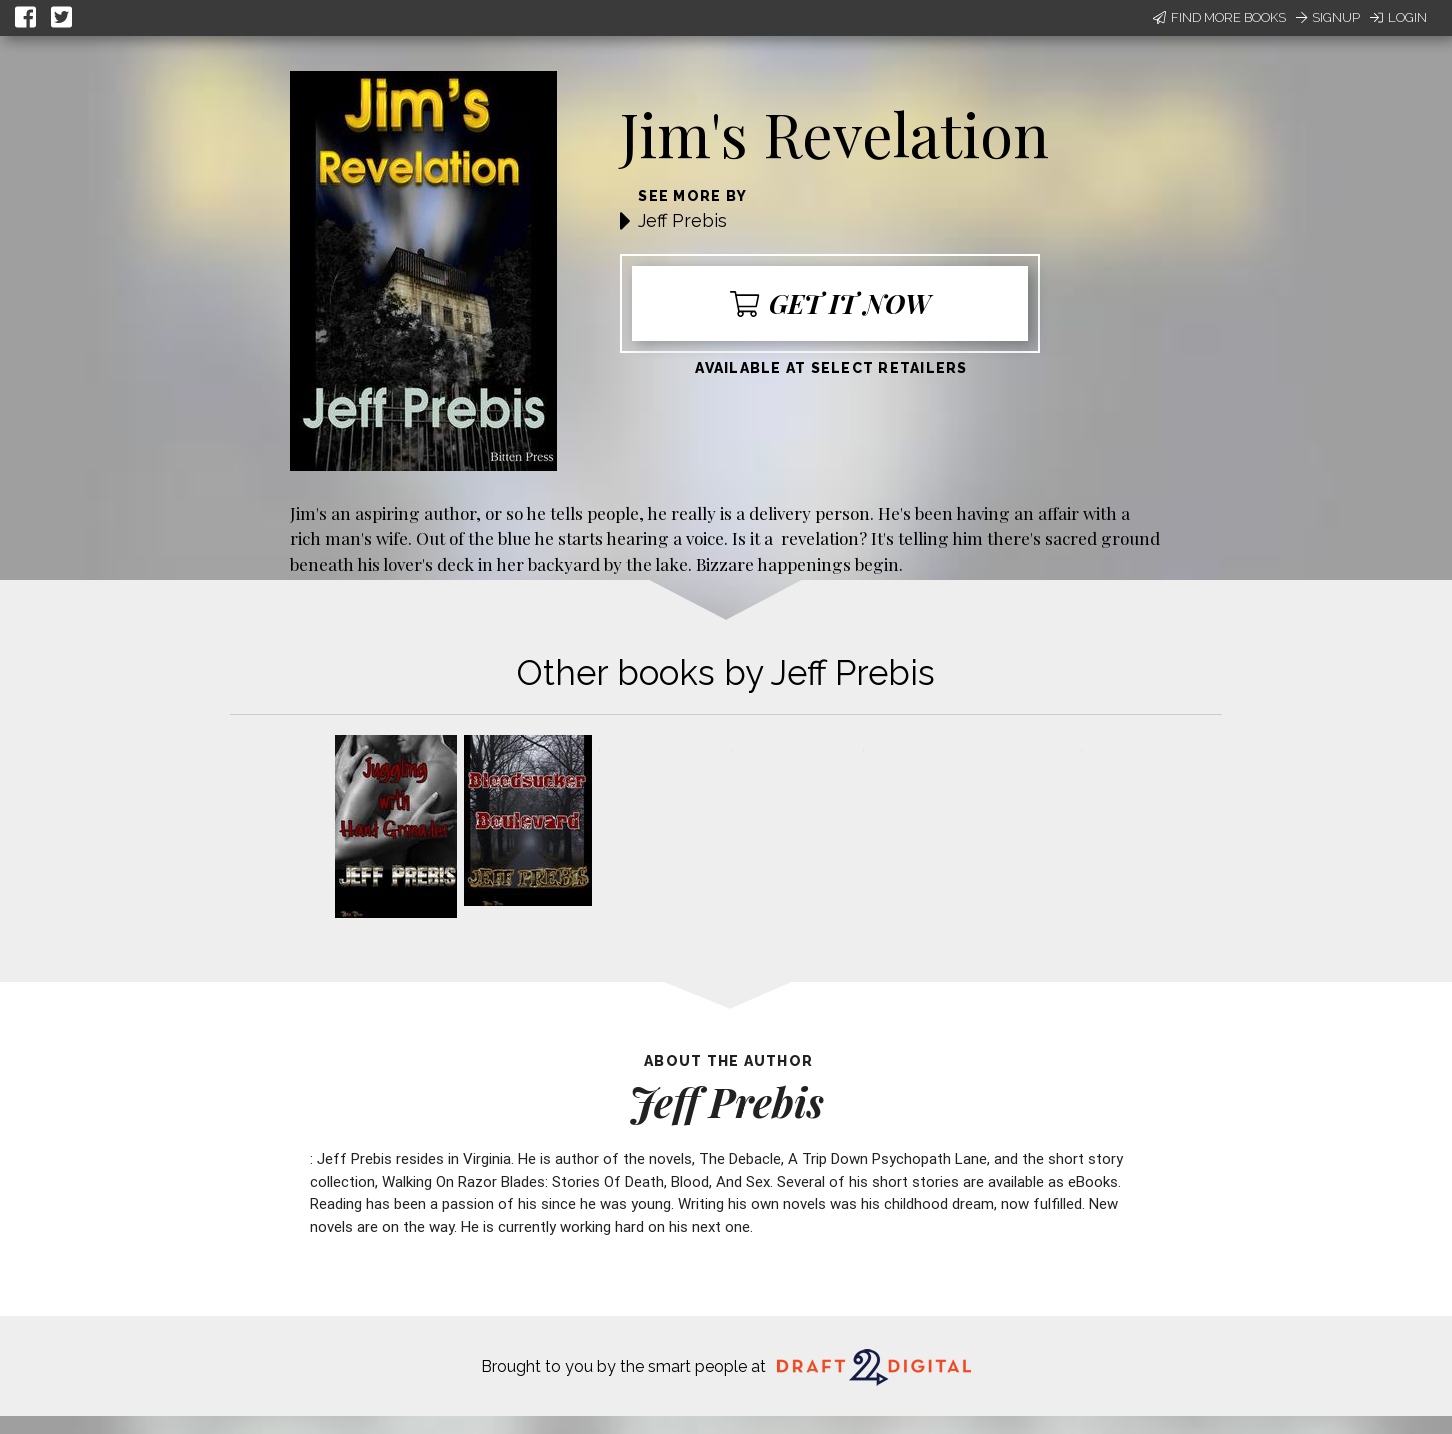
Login (1398, 17)
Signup (1328, 17)
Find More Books (1219, 17)
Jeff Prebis (682, 220)
